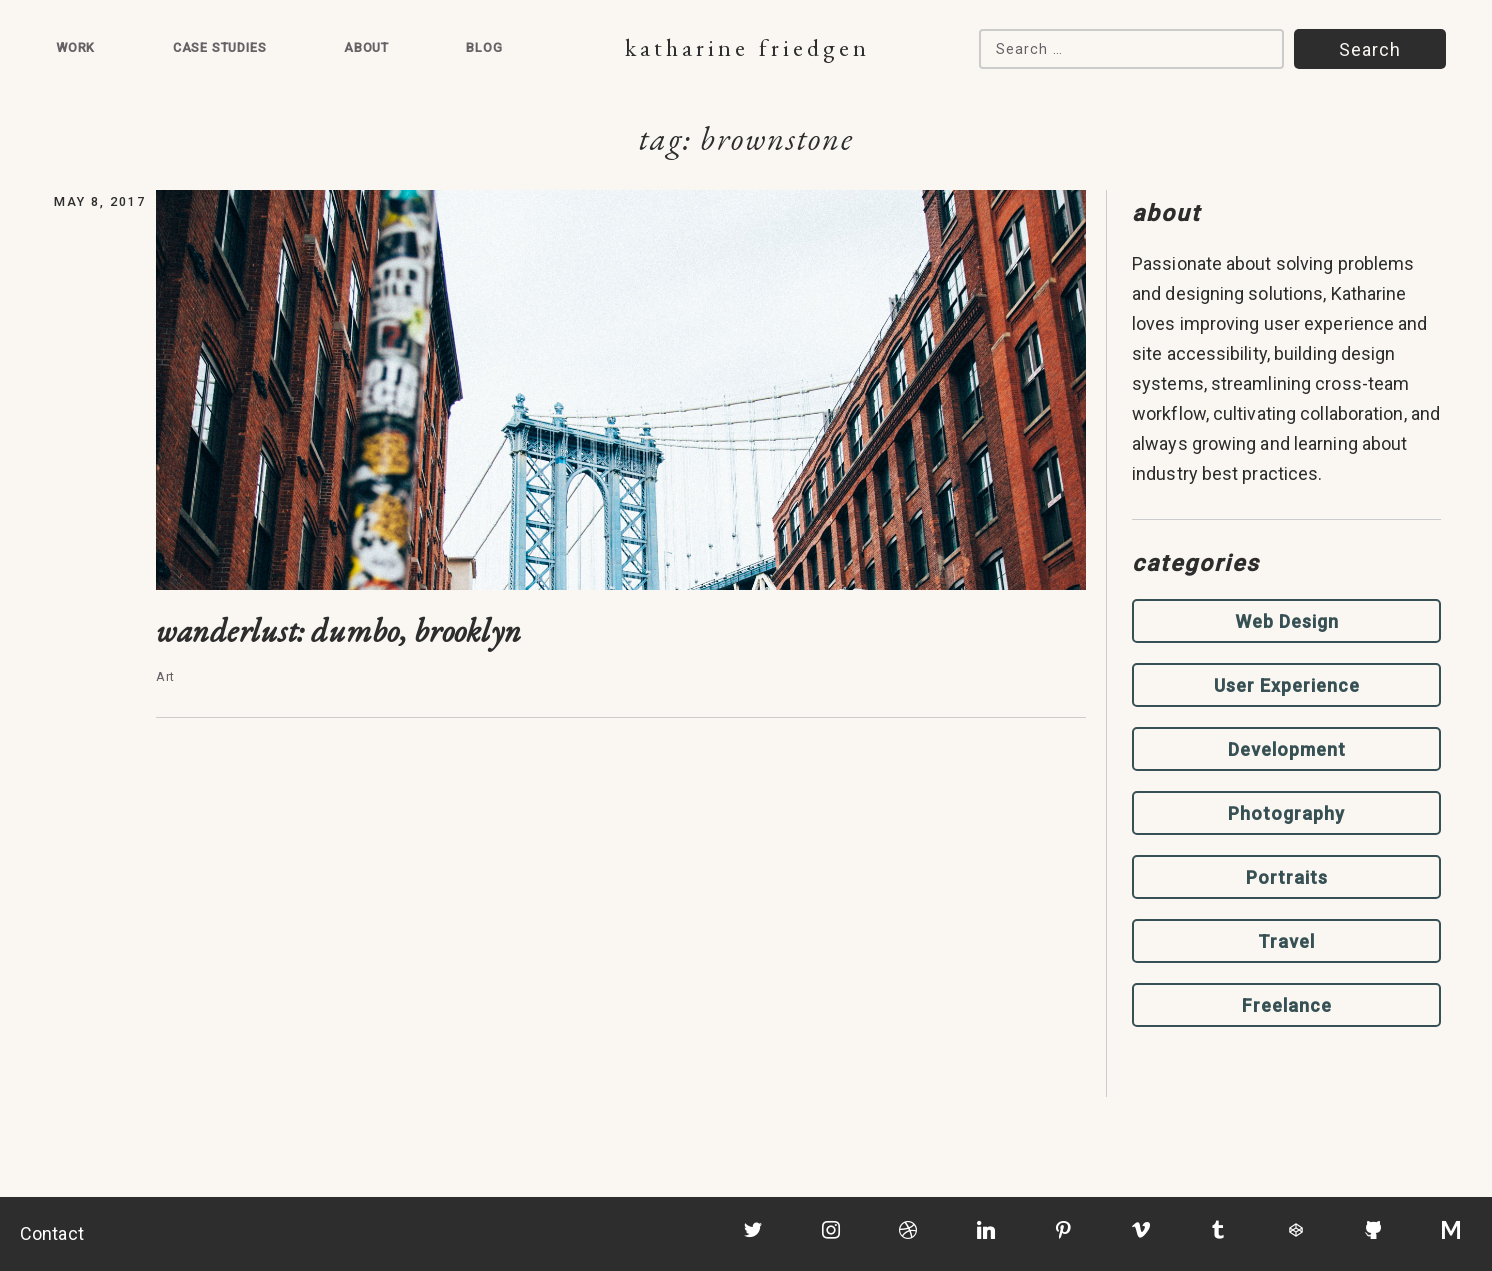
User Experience (1287, 685)
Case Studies (220, 47)
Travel (1286, 941)
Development (1287, 749)
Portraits (1287, 877)
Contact (52, 1233)
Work (75, 47)
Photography (1286, 813)
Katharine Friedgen (747, 47)
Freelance (1287, 1005)
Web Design (1287, 621)
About (366, 47)
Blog (484, 47)
